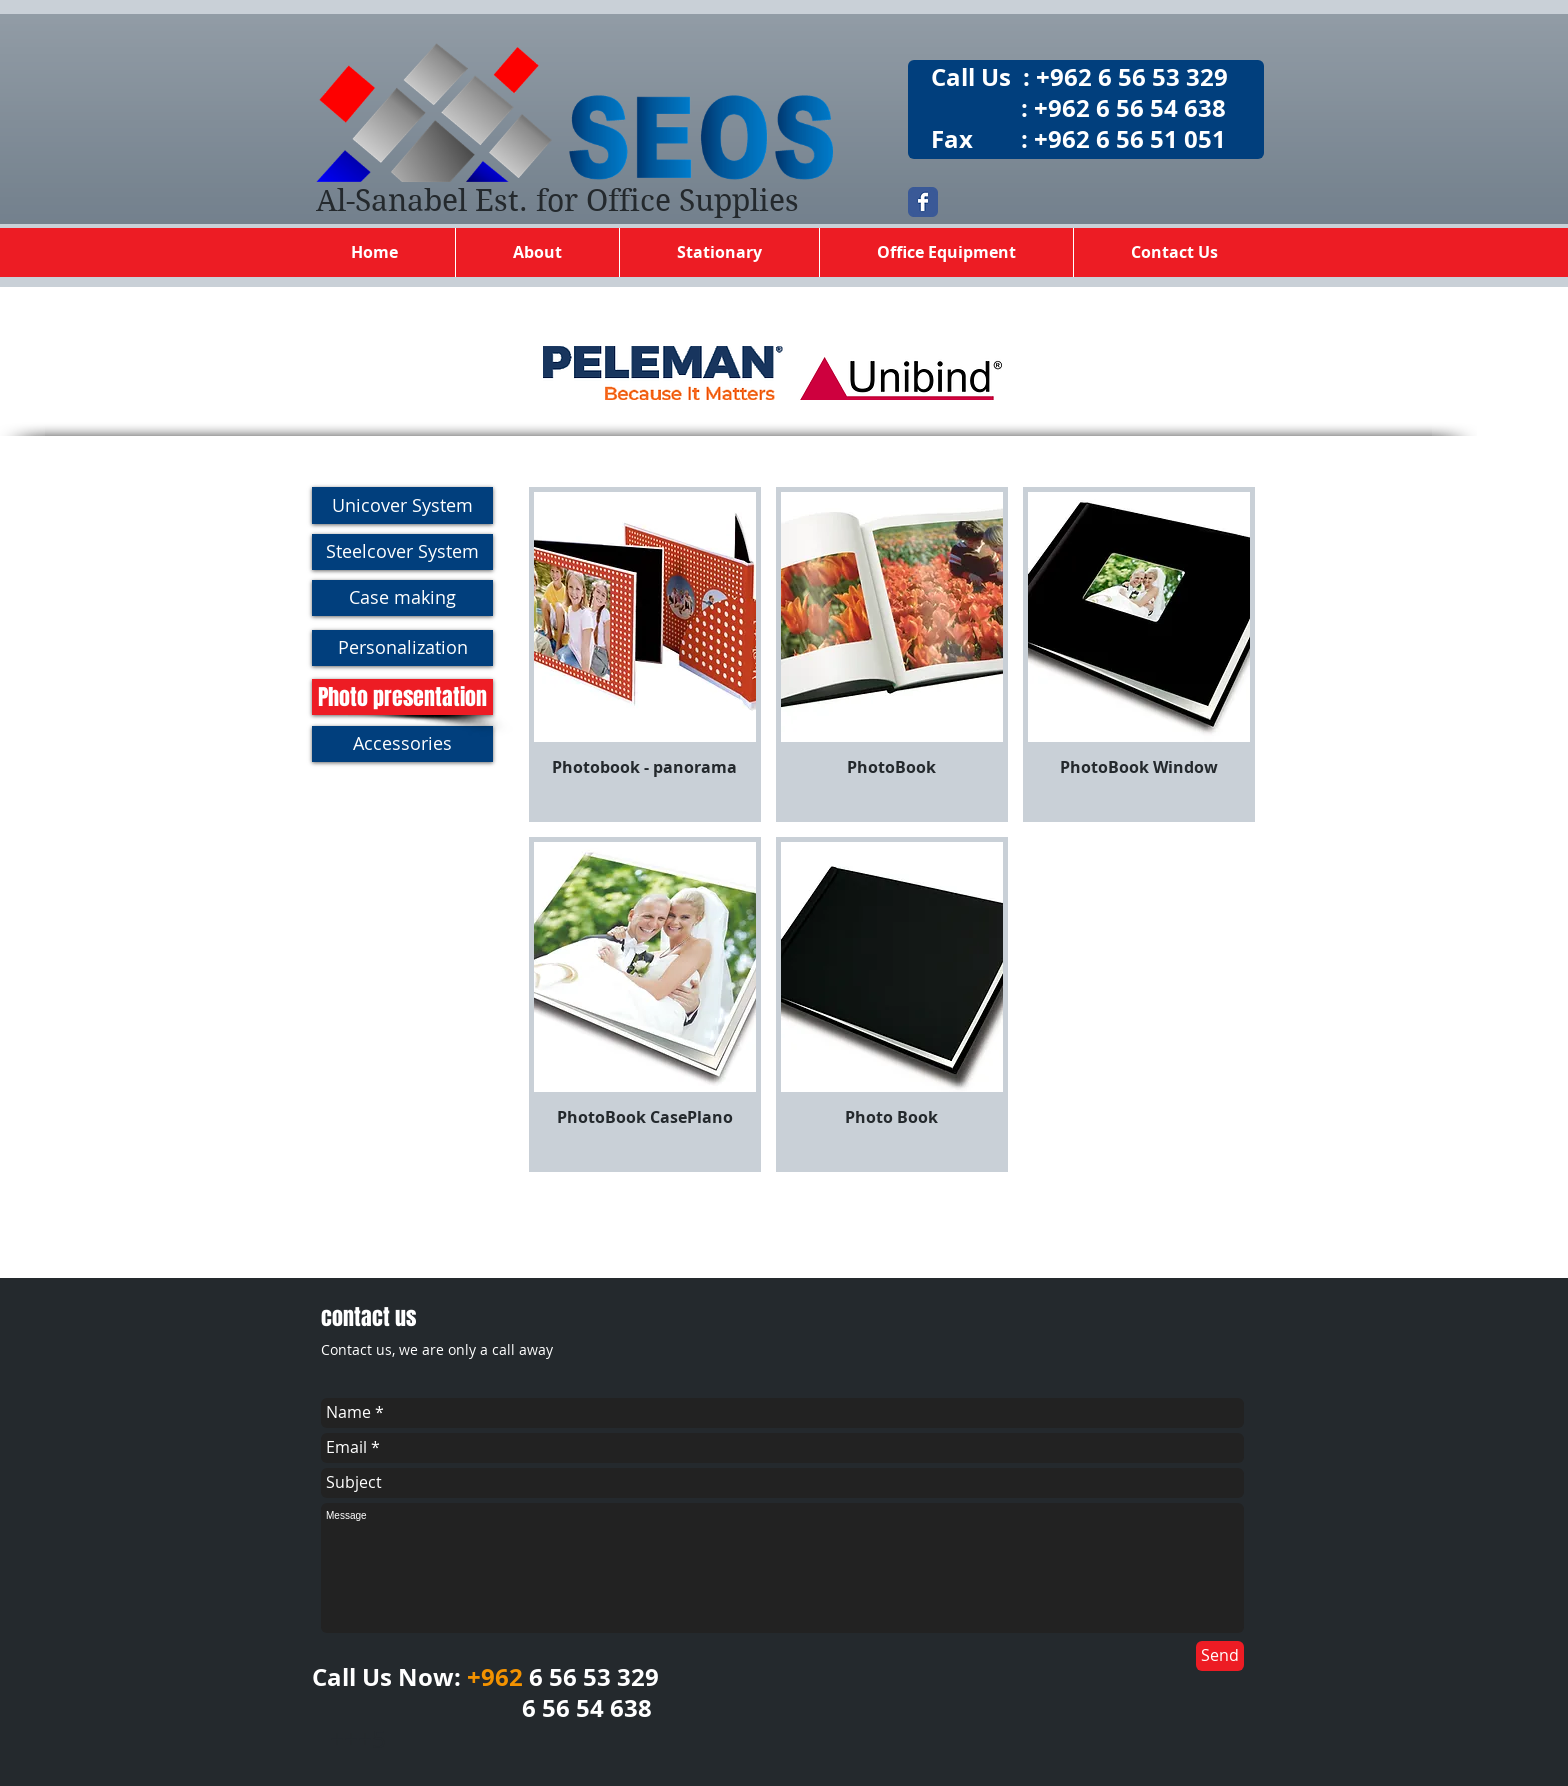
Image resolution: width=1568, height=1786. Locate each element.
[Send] (1220, 1656)
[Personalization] (402, 648)
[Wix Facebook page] (923, 202)
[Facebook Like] (1119, 1330)
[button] (645, 654)
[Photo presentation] (402, 697)
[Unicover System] (402, 505)
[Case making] (402, 598)
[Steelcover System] (402, 552)
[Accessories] (402, 744)
